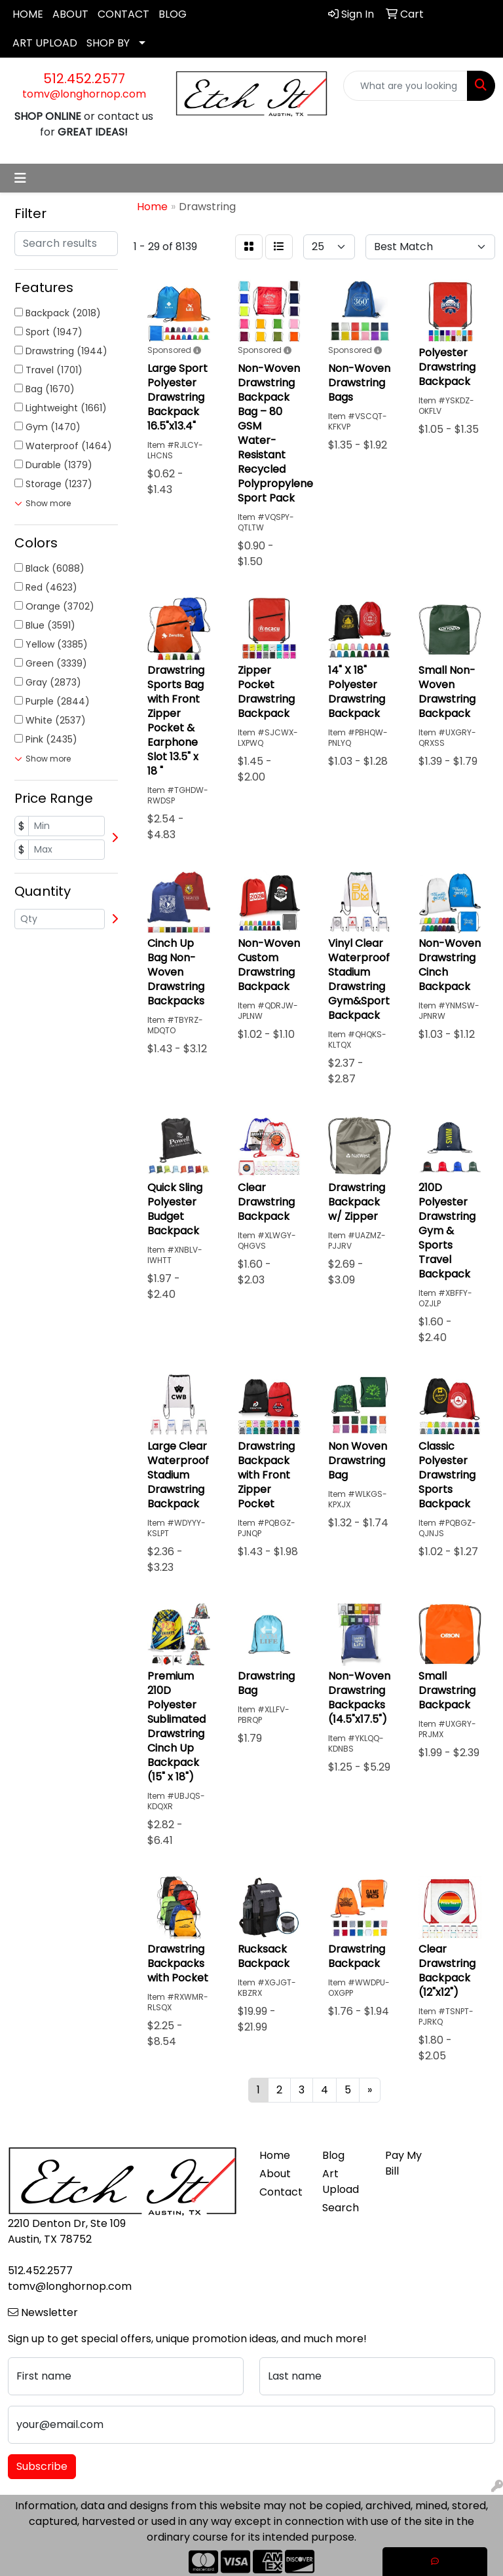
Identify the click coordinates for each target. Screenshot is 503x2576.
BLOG (172, 14)
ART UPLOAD (44, 42)
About (275, 2173)
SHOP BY (108, 42)
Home (274, 2155)
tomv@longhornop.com (84, 93)
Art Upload (340, 2181)
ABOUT (70, 14)
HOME (27, 14)
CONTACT (123, 14)
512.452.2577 (84, 78)
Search (340, 2207)
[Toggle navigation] (20, 178)
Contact (281, 2191)
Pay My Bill (403, 2163)
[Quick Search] (405, 86)
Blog (333, 2155)
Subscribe (41, 2466)
